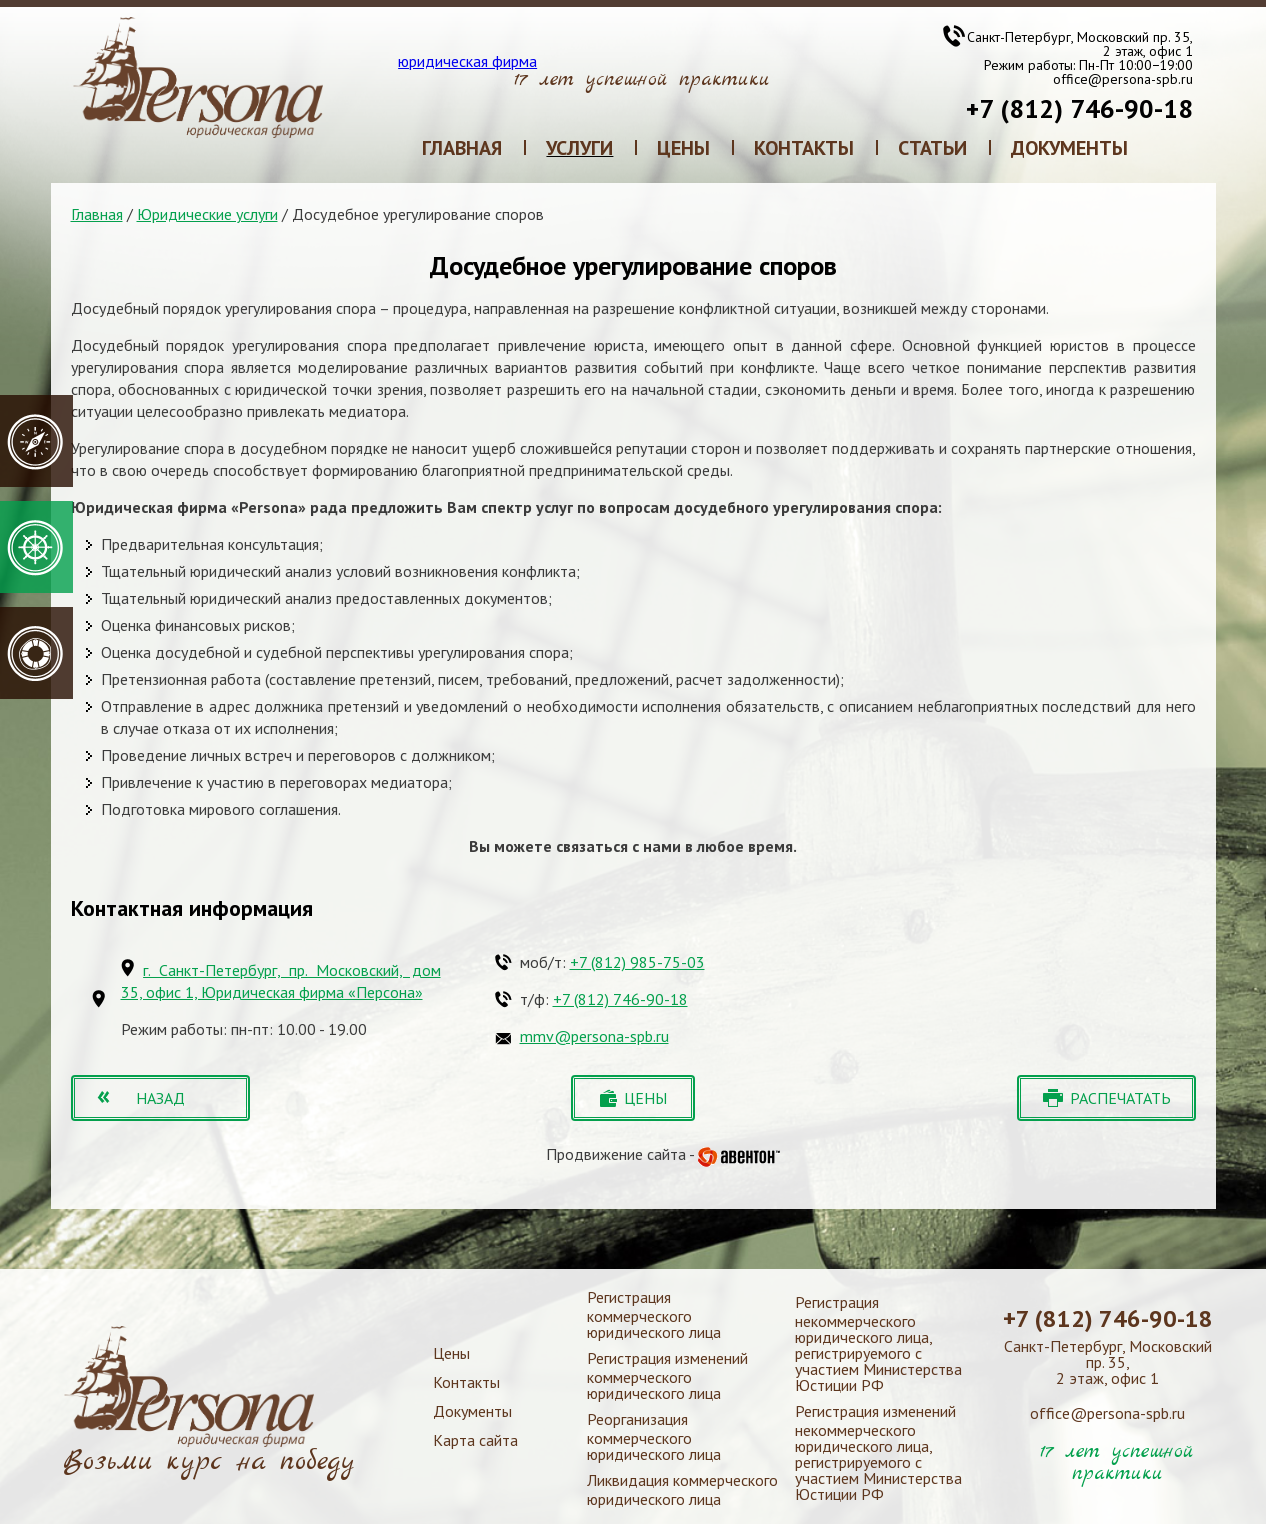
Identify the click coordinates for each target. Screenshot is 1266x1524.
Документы (472, 1411)
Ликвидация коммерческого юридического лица (682, 1489)
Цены (451, 1353)
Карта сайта (475, 1440)
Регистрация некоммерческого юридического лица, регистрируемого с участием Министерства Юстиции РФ (878, 1343)
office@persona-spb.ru (1123, 79)
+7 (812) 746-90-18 (1079, 108)
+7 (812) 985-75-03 (637, 962)
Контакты (466, 1382)
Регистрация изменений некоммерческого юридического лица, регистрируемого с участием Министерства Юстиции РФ (878, 1452)
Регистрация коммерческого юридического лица (654, 1314)
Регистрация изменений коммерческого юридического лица (667, 1375)
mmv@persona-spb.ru (594, 1036)
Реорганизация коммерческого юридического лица (654, 1436)
